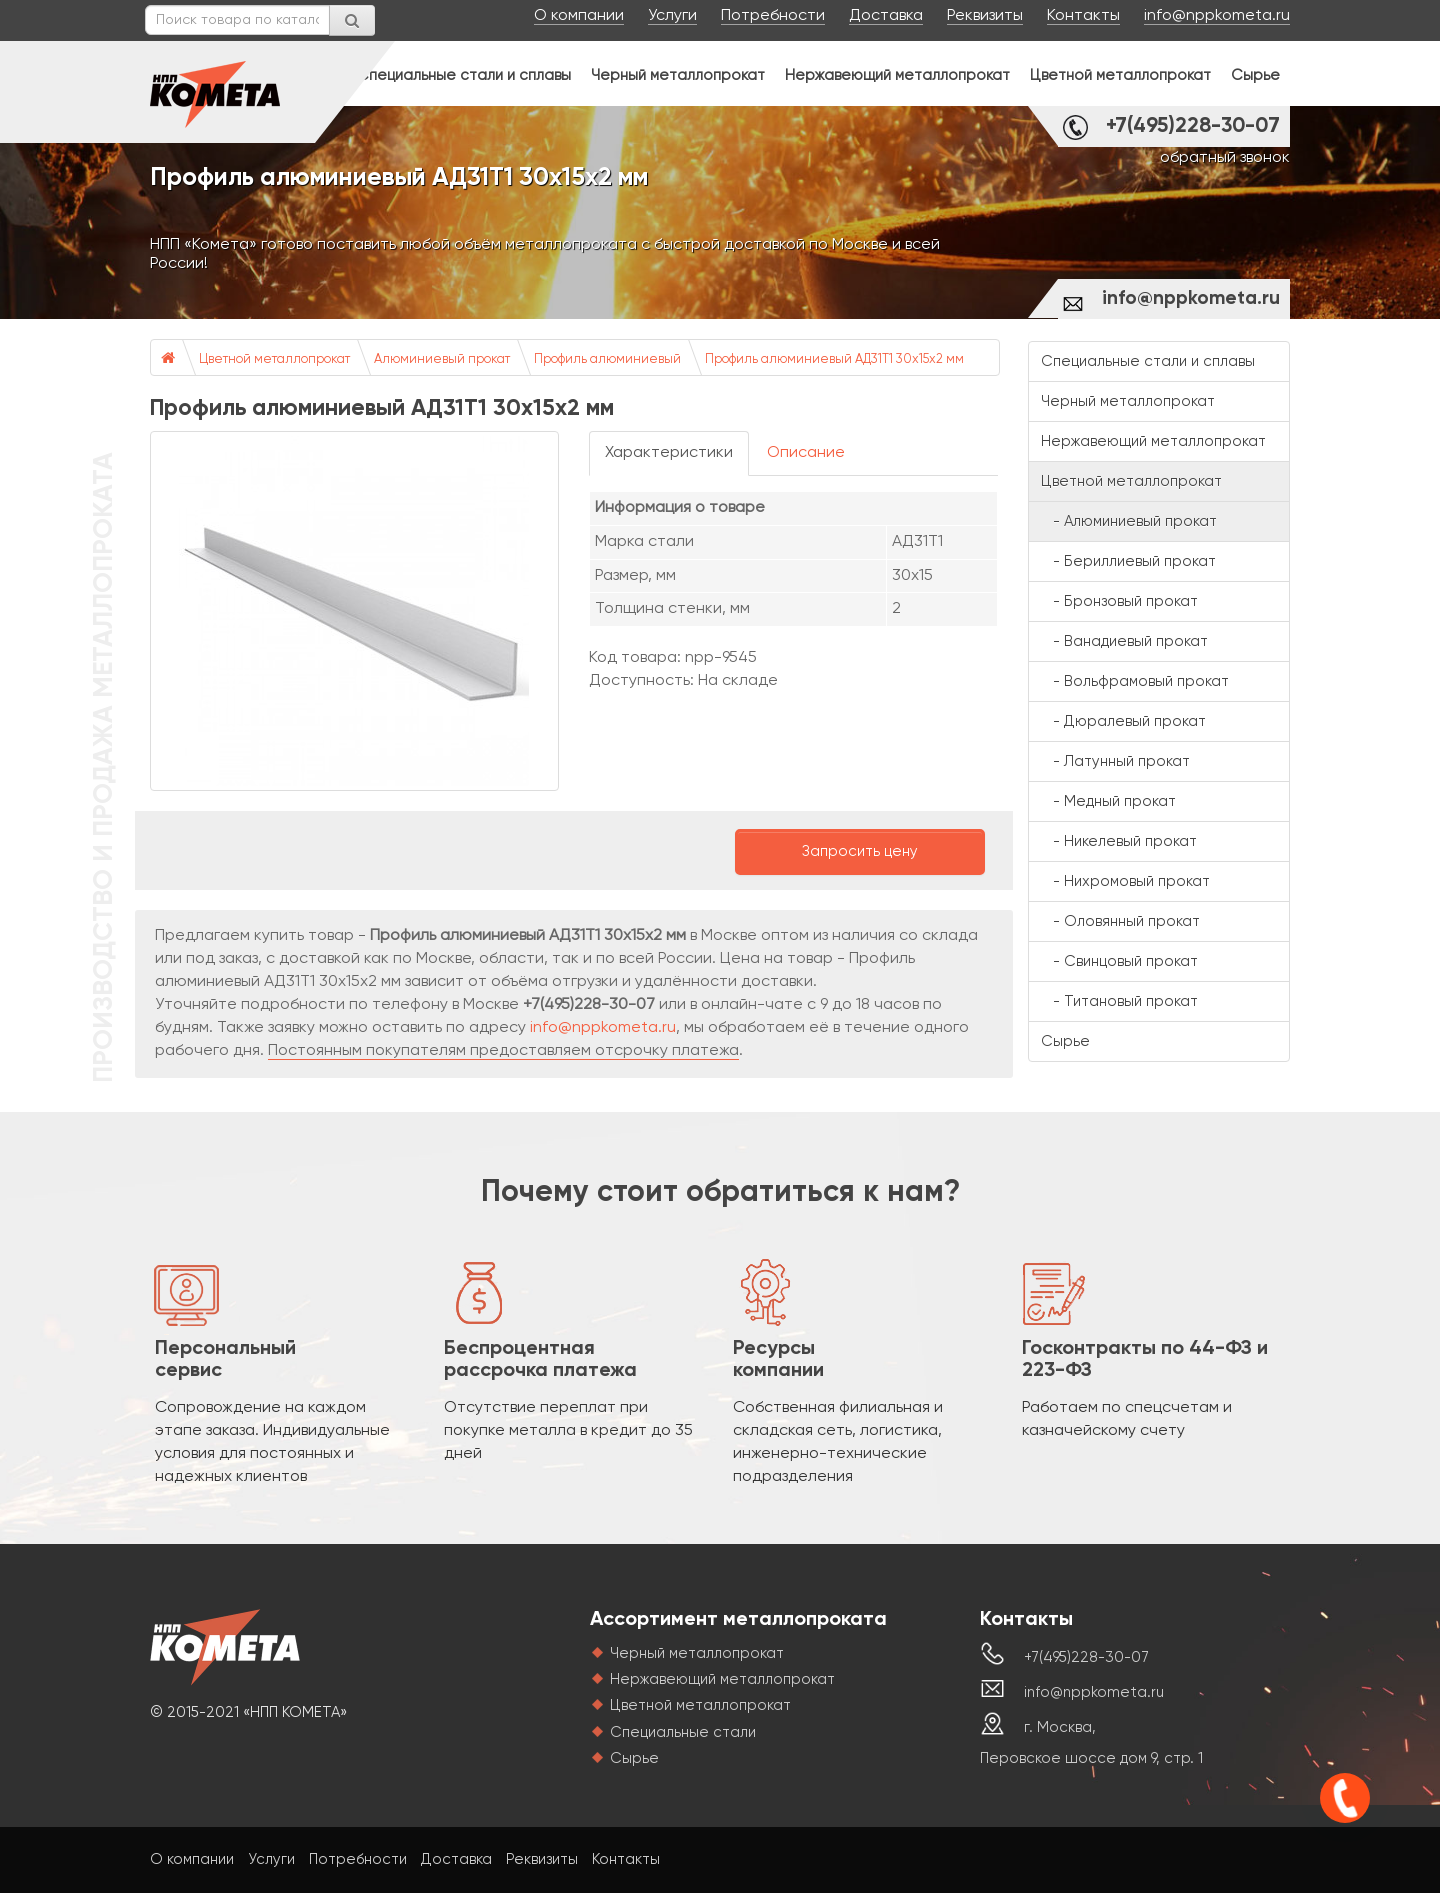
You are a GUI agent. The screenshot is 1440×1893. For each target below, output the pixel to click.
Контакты (1083, 16)
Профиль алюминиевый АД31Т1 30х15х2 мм (834, 359)
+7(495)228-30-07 (1193, 126)
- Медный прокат (1108, 801)
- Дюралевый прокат (1123, 721)
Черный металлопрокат (678, 75)
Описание (806, 453)
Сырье (1255, 75)
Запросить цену (860, 851)
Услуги (672, 16)
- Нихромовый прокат (1125, 881)
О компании (579, 16)
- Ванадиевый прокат (1124, 641)
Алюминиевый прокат (442, 359)
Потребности (773, 16)
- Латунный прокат (1115, 761)
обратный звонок (1225, 158)
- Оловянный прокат (1120, 921)
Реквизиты (985, 16)
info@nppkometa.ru (1217, 16)
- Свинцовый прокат (1119, 961)
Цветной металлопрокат (1120, 75)
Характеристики (669, 453)
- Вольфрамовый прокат (1135, 681)
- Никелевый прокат (1119, 841)
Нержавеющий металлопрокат (897, 75)
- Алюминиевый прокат (1129, 521)
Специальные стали (683, 1732)
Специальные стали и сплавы (464, 75)
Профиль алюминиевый (607, 359)
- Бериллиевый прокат (1128, 561)
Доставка (886, 16)
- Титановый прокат (1119, 1001)
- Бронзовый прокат (1119, 601)
